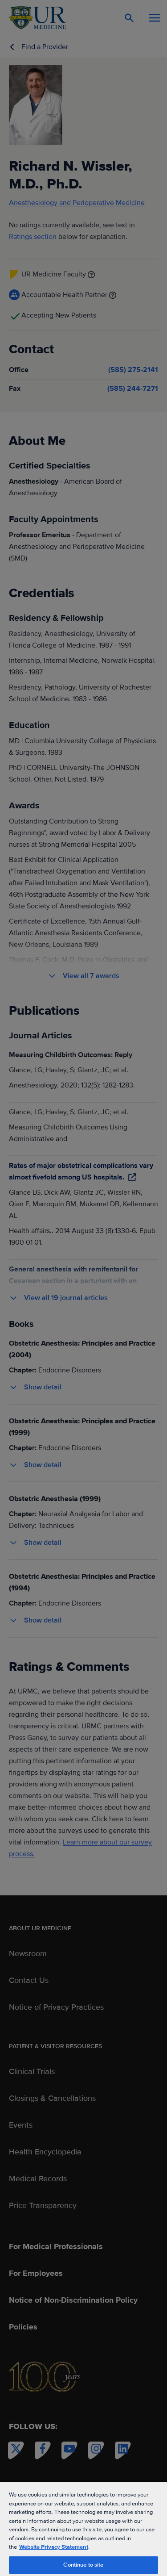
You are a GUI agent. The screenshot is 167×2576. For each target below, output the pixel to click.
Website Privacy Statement (53, 2547)
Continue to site (83, 2564)
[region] (83, 2528)
